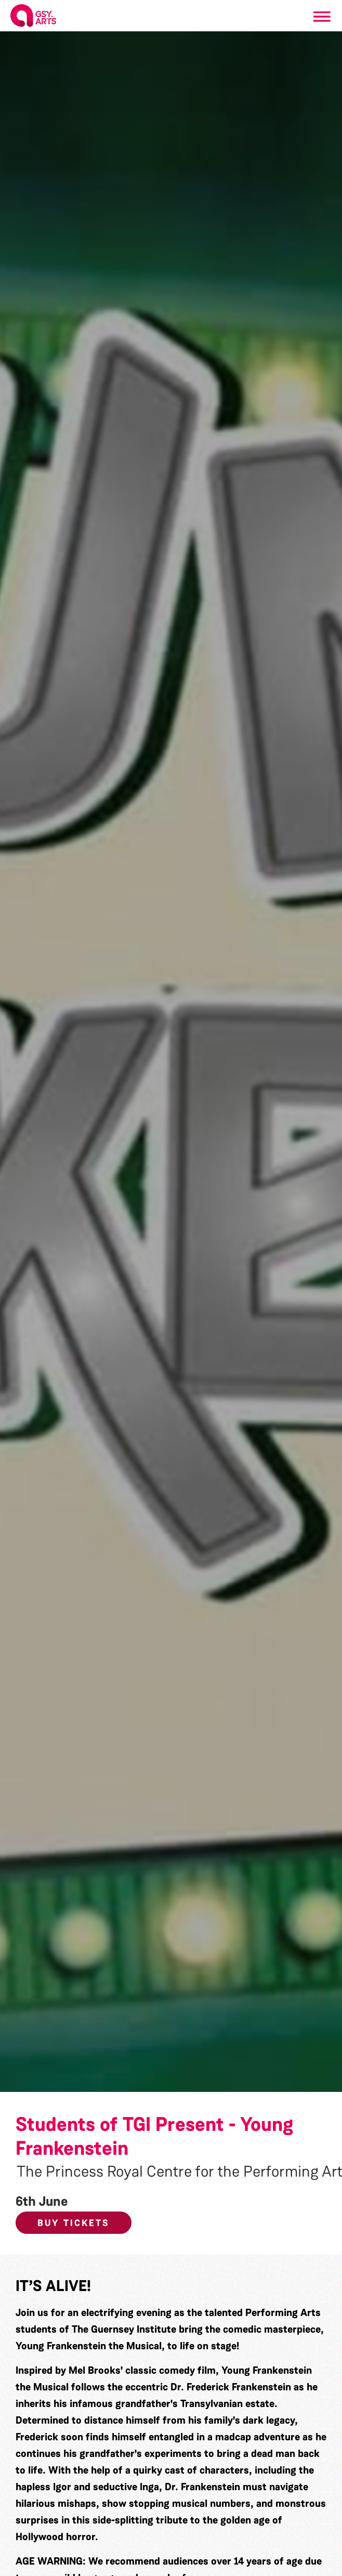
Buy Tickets (73, 2223)
